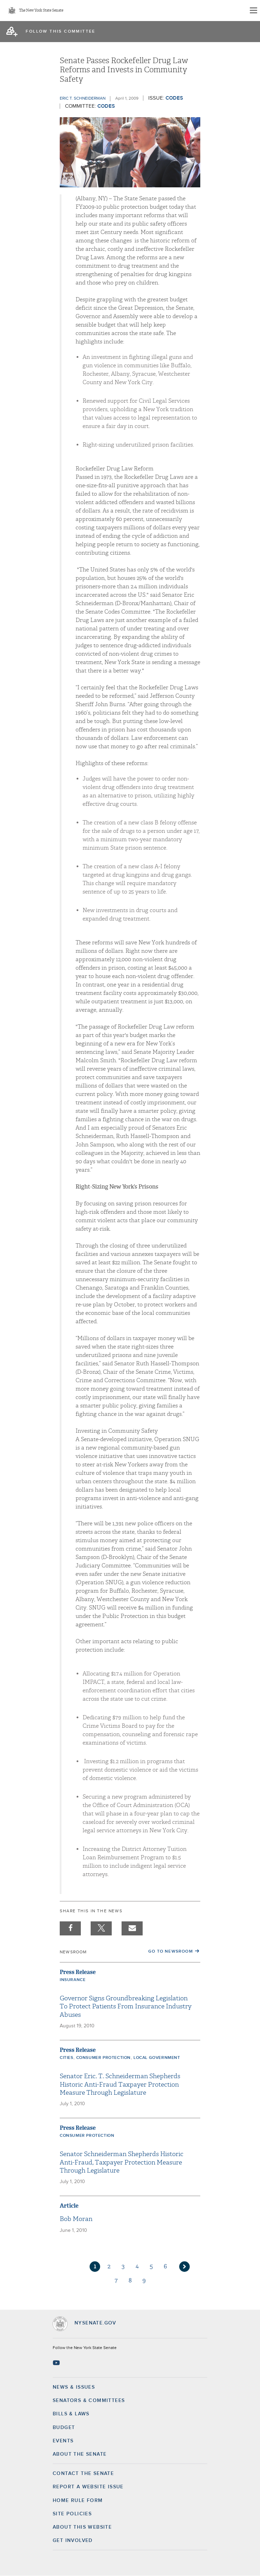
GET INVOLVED (73, 2540)
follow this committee (60, 31)
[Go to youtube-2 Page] (57, 2362)
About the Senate (79, 2454)
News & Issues (74, 2387)
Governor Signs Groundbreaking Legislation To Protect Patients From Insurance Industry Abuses (125, 2006)
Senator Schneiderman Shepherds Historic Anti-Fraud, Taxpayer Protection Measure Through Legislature (121, 2162)
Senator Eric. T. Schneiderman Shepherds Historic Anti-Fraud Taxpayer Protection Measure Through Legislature (120, 2084)
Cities (66, 2058)
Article (69, 2205)
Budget (64, 2427)
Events (63, 2440)
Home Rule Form (78, 2500)
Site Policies (72, 2513)
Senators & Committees (89, 2400)
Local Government (157, 2058)
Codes (174, 98)
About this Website (82, 2527)
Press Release (78, 1972)
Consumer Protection (103, 2058)
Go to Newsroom (170, 1951)
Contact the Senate (83, 2473)
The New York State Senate (41, 11)
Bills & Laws (71, 2413)
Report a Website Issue (88, 2486)
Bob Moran (76, 2219)
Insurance (72, 1980)
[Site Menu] (253, 10)
